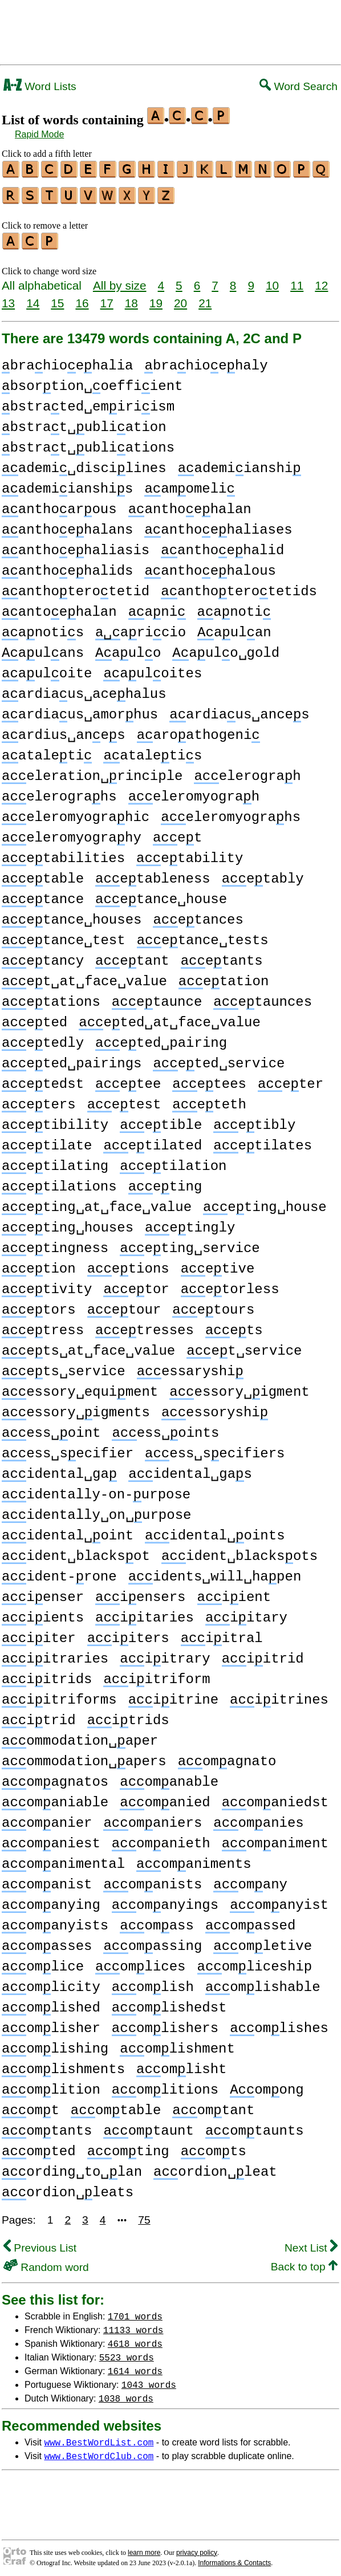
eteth (209, 1099)
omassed (250, 1920)
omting (128, 2146)
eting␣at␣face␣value (97, 1202)
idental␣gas (190, 1469)
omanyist (279, 1900)
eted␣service (219, 1058)
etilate (47, 1140)
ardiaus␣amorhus (80, 709)
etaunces (262, 997)
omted (39, 2146)
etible (161, 1120)
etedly (43, 1038)
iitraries (55, 1653)
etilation (173, 1161)
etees (209, 1079)
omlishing (55, 2043)
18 (131, 297)
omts (213, 2146)
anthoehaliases (218, 524)
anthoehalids (67, 565)
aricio (140, 627)
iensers (140, 1592)
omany (250, 1879)
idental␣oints (215, 1530)
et (177, 832)
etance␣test (63, 935)
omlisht (181, 2064)
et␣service (244, 1345)
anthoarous (59, 504)
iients (43, 1612)
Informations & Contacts (234, 2558)
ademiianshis (67, 483)
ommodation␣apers (84, 1756)
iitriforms (59, 1694)
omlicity (51, 1982)
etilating (55, 1161)
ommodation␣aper (80, 1735)
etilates (262, 1140)
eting (165, 1181)
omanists (152, 1879)
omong (267, 2084)
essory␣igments (76, 1407)
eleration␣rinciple (92, 771)
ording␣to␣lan (72, 2166)
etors (39, 1304)
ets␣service (63, 1366)
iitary (246, 1612)
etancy (43, 955)
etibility (55, 1120)
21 (205, 297)
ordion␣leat (215, 2166)
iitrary (165, 1653)
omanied (165, 1797)
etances (198, 914)
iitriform (156, 1674)
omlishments (63, 2064)
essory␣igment (239, 1387)
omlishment (177, 2043)
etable (43, 873)
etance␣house (161, 894)
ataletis (152, 750)
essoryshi (214, 1407)
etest (124, 1099)
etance (43, 894)
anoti (234, 607)
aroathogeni (198, 730)
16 (81, 297)
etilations (59, 1181)
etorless (230, 1284)
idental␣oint (67, 1530)
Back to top (304, 2262)
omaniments (193, 1859)
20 (180, 297)
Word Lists (39, 86)
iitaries (144, 1612)
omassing (152, 1941)
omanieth (161, 1838)
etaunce (157, 997)
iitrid (263, 1653)
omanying (51, 1900)
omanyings (165, 1900)
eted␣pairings (71, 1058)
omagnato (227, 1756)
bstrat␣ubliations (88, 442)
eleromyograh (193, 791)
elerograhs (59, 791)
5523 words (126, 2352)
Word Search (298, 86)
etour (124, 1304)
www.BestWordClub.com (98, 2450)
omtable (116, 2105)
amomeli (189, 483)
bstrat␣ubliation (84, 422)
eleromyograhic (75, 812)
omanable (169, 1777)
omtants (47, 2125)
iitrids (47, 1674)
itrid (39, 1715)
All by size (120, 280)
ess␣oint (51, 1428)
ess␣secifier (67, 1448)
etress (43, 1325)
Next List (311, 2243)
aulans (43, 648)
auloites (152, 668)
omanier (47, 1818)
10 (272, 280)
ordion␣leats (67, 2187)
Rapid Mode (39, 134)
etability (189, 853)
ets (234, 1325)
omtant (213, 2105)
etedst (43, 1079)
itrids (128, 1715)
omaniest (51, 1838)
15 (57, 297)
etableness (152, 873)
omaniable (55, 1797)
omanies (258, 1818)
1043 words (148, 2379)
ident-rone (59, 1571)
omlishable (262, 1982)
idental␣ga (59, 1469)
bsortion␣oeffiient (92, 381)
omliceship (254, 1961)
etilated (152, 1140)
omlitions (165, 2084)
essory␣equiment (80, 1387)
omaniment (275, 1838)
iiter (39, 1633)
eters (39, 1099)
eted (34, 1017)
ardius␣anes (63, 730)
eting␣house (265, 1202)
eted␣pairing (161, 1038)
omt (30, 2105)
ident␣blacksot (76, 1551)
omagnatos (55, 1777)
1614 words (135, 2365)
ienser (43, 1592)
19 (156, 297)
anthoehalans (67, 524)
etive (218, 1263)
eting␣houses (67, 1222)
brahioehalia (67, 360)
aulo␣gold (225, 648)
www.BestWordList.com (98, 2437)
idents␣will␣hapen (215, 1571)
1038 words (126, 2393)
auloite (47, 668)
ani (157, 607)
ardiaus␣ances (239, 709)
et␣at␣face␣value (84, 976)
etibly (254, 1120)
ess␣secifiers (215, 1448)
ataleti (47, 750)
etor (136, 1284)
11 (296, 280)
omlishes (279, 2023)
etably (263, 873)
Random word (46, 2262)
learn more (144, 2547)
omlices (140, 1961)
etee (128, 1079)
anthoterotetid (75, 586)
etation (223, 976)
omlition (51, 2084)
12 (321, 280)
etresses (144, 1325)
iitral (222, 1633)
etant (132, 955)
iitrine (173, 1694)
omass (157, 1920)
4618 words (135, 2338)
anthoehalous (209, 565)
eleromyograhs (231, 812)
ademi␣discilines (84, 463)
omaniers (152, 1818)
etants (222, 955)
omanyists (55, 1920)
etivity (47, 1284)
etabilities (63, 853)
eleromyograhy (71, 832)
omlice (43, 1961)
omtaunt (148, 2125)
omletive (262, 1941)
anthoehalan (189, 504)
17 (106, 297)
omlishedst (169, 2002)
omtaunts (254, 2125)
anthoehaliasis (75, 545)
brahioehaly (205, 360)
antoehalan (59, 607)
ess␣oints (165, 1428)
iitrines (279, 1694)
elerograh (247, 771)
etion (39, 1263)
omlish (153, 1982)
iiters (128, 1633)
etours (213, 1304)
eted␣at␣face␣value (170, 1017)
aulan (234, 627)
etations (51, 997)
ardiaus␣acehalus (84, 689)
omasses (47, 1941)
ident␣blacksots (239, 1551)
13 (8, 297)
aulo (128, 648)
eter (290, 1079)
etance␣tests (203, 935)
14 (32, 297)
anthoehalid (222, 545)
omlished (51, 2002)
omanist (47, 1879)
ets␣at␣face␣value (88, 1345)
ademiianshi (239, 463)
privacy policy (196, 2547)
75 (144, 2215)
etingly (190, 1222)
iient (234, 1592)
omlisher (51, 2023)
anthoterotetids (239, 586)
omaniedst (275, 1797)
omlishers (165, 2023)
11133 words (133, 2324)
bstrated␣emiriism (88, 401)
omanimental (63, 1859)
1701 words (135, 2311)
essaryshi (190, 1366)
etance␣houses (71, 914)
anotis (43, 627)
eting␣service (189, 1243)
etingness (55, 1243)
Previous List (39, 2243)
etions (128, 1263)
